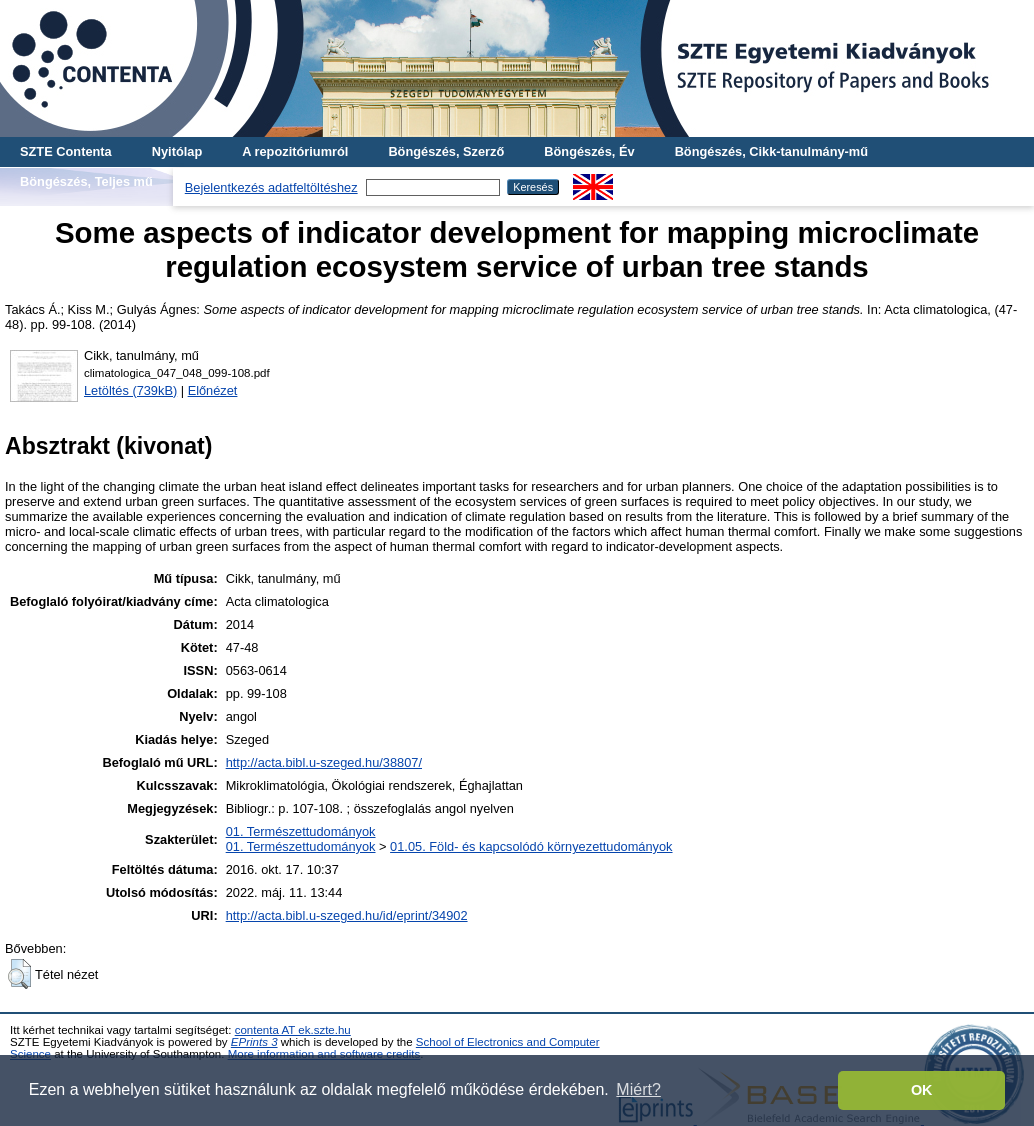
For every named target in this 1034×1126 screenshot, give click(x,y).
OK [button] (922, 1090)
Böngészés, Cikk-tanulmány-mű (771, 151)
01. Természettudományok (301, 831)
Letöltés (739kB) (130, 390)
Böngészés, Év (589, 151)
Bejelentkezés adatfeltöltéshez (271, 187)
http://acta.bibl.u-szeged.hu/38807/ (324, 762)
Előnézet (213, 390)
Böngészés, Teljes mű (86, 181)
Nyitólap (177, 151)
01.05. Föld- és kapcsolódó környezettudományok (531, 846)
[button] (19, 974)
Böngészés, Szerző (446, 151)
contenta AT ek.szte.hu (293, 1030)
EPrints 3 (254, 1042)
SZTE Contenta (66, 151)
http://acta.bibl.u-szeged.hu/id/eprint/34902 (347, 915)
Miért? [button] (638, 1089)
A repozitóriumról (295, 151)
